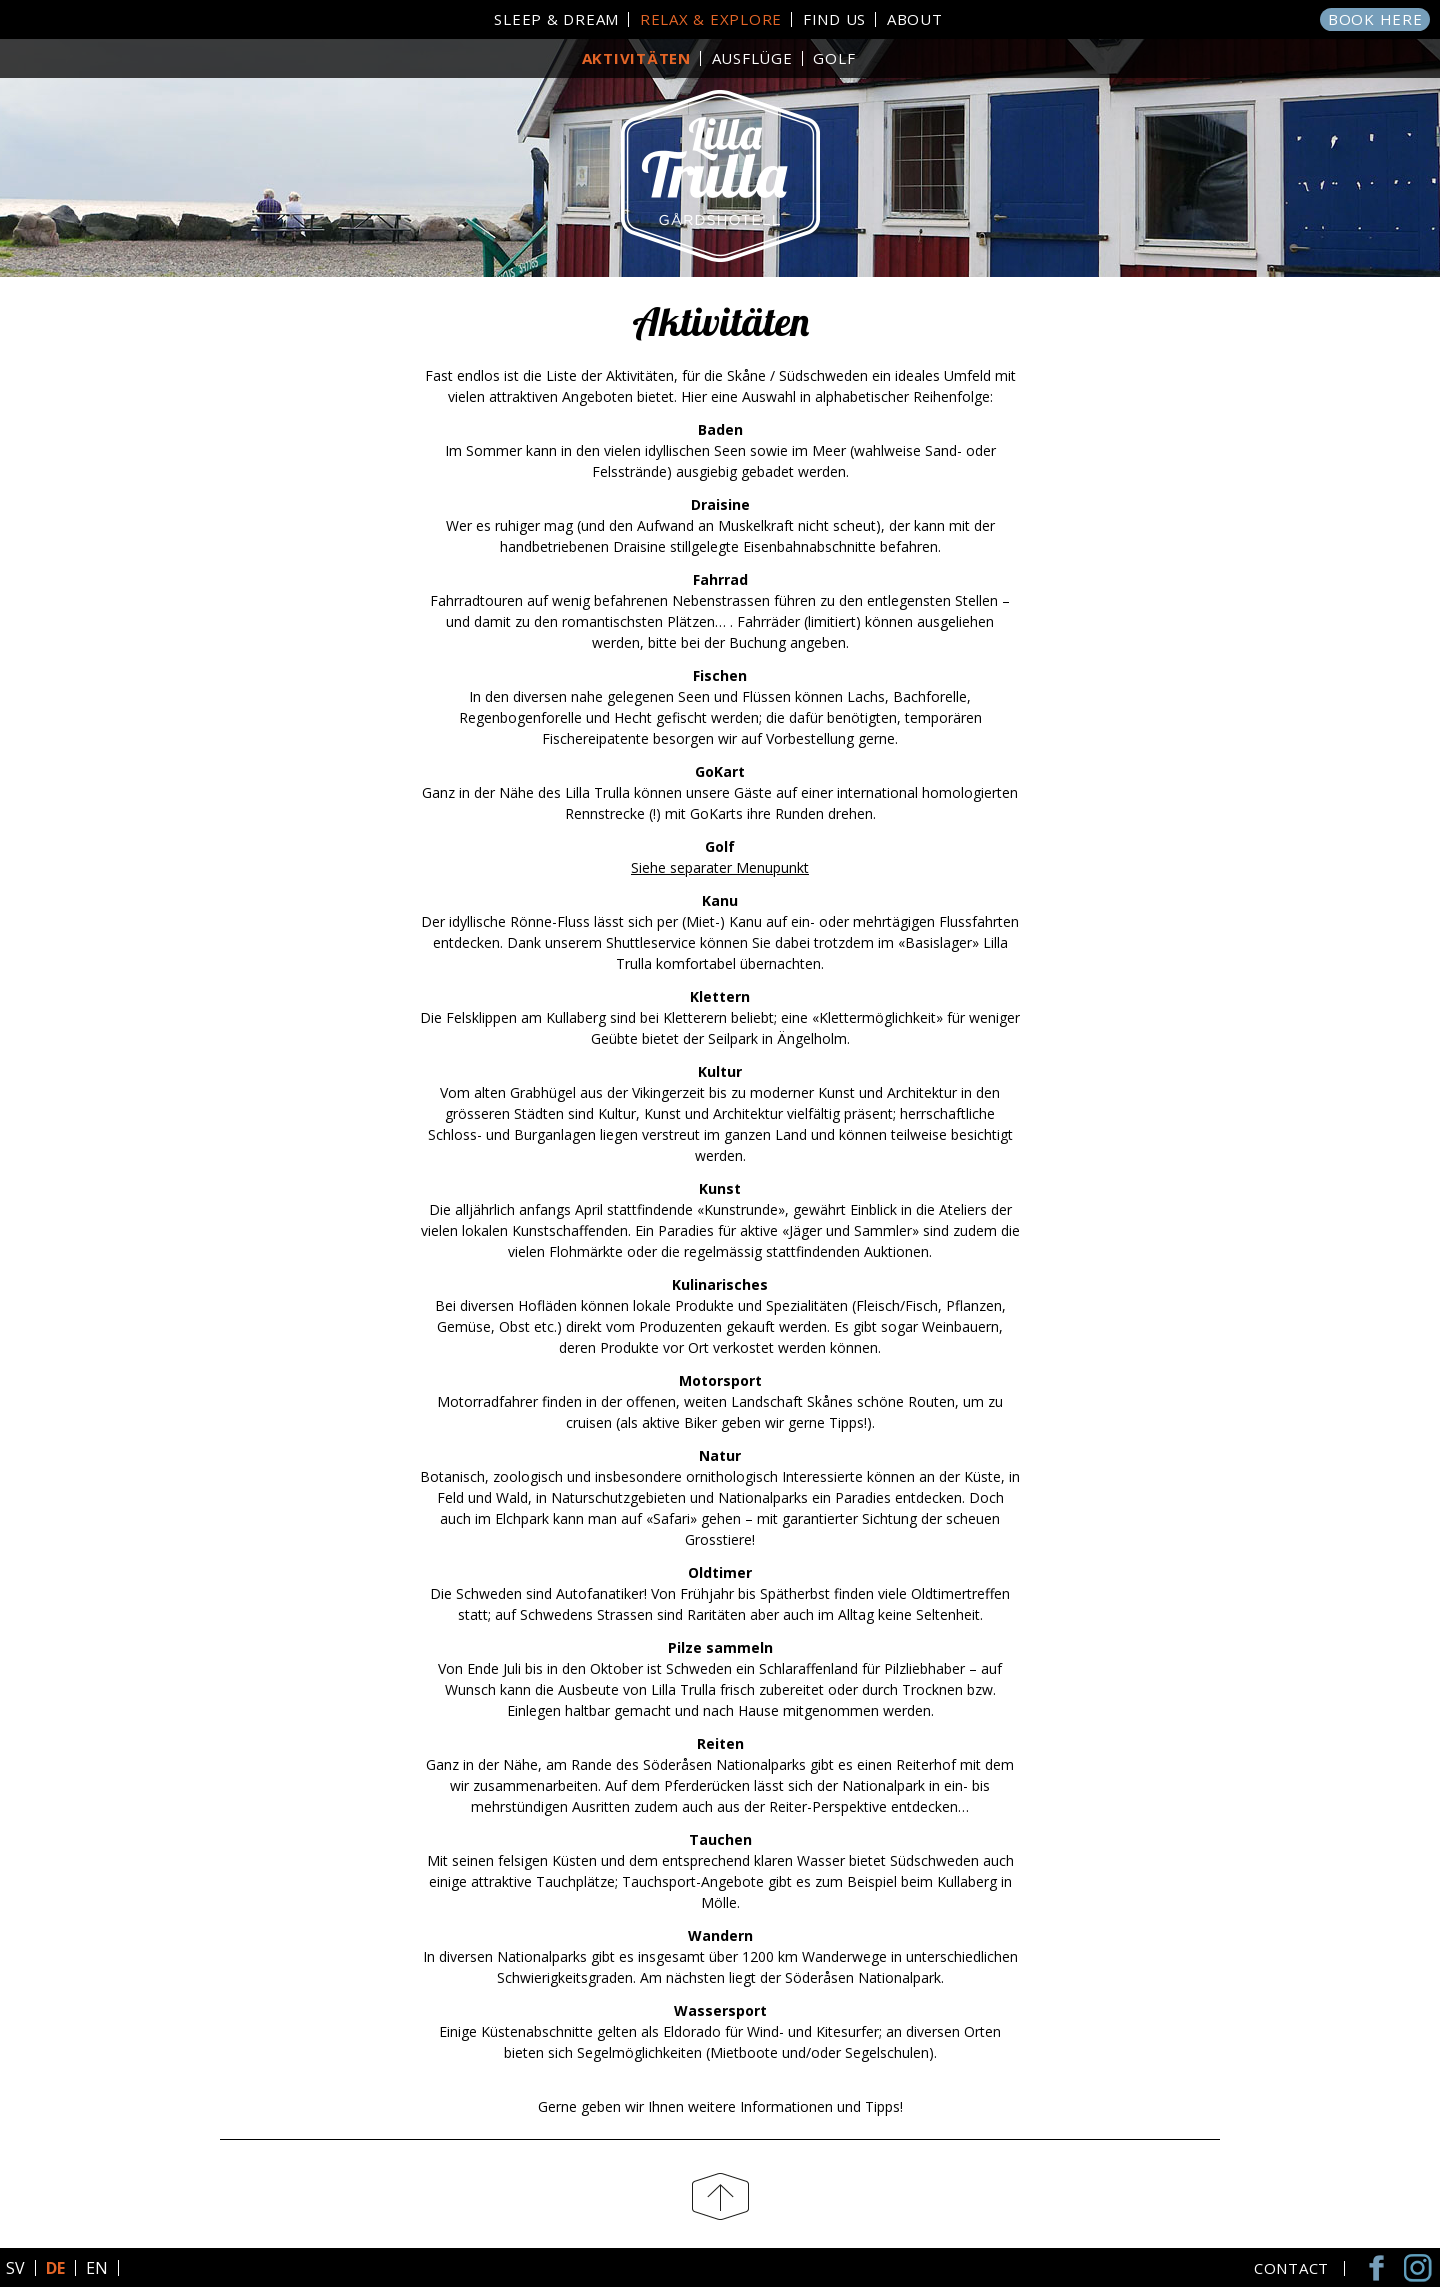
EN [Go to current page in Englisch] (97, 2268)
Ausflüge (752, 58)
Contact (1291, 2268)
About (915, 19)
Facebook (1380, 2267)
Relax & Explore (711, 19)
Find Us (834, 19)
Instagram (1420, 2267)
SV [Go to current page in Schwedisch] (15, 2268)
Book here (1375, 19)
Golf (834, 58)
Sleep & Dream (556, 19)
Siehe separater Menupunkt (720, 867)
